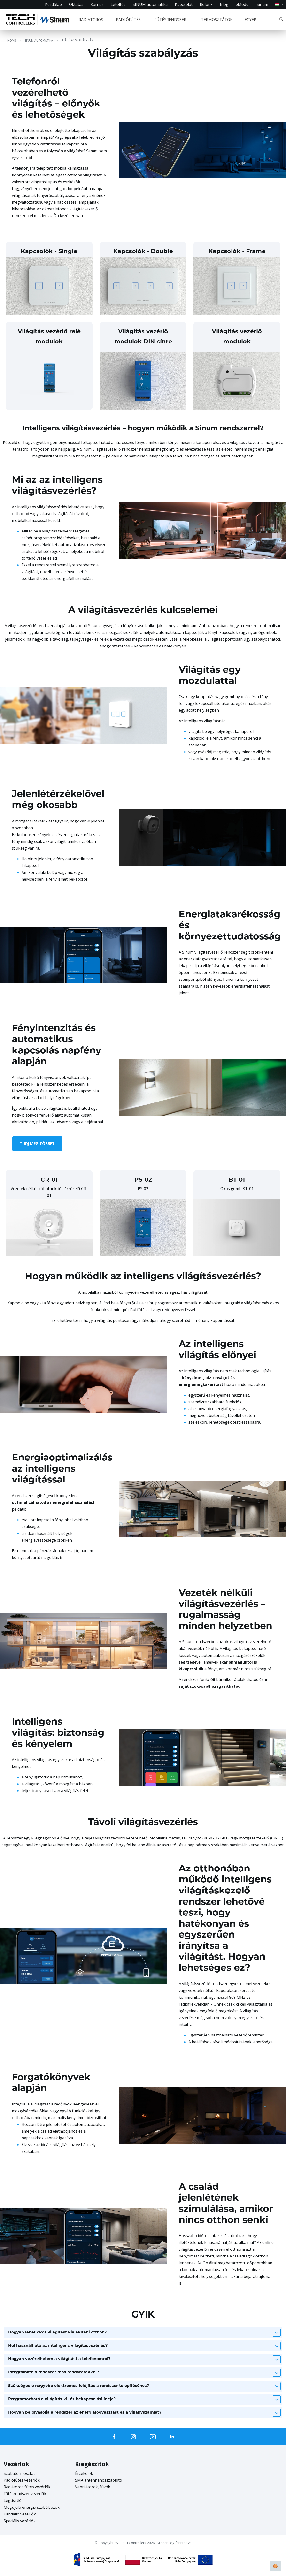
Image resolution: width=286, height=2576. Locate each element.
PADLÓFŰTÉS (128, 19)
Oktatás (76, 4)
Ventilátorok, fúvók (92, 2487)
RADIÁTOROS (91, 19)
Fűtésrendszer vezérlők (25, 2493)
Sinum (262, 4)
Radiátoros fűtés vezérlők (27, 2487)
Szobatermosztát (19, 2473)
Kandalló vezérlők (20, 2514)
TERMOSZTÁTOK (216, 19)
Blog (224, 4)
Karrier (97, 4)
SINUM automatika (150, 4)
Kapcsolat (184, 4)
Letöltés (118, 4)
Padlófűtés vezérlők (22, 2480)
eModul (242, 4)
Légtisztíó (13, 2500)
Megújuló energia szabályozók (32, 2507)
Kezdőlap (53, 4)
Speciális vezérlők (20, 2520)
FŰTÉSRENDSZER (170, 19)
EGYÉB (250, 19)
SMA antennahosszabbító (98, 2480)
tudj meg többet (37, 1143)
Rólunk (206, 4)
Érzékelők (84, 2473)
